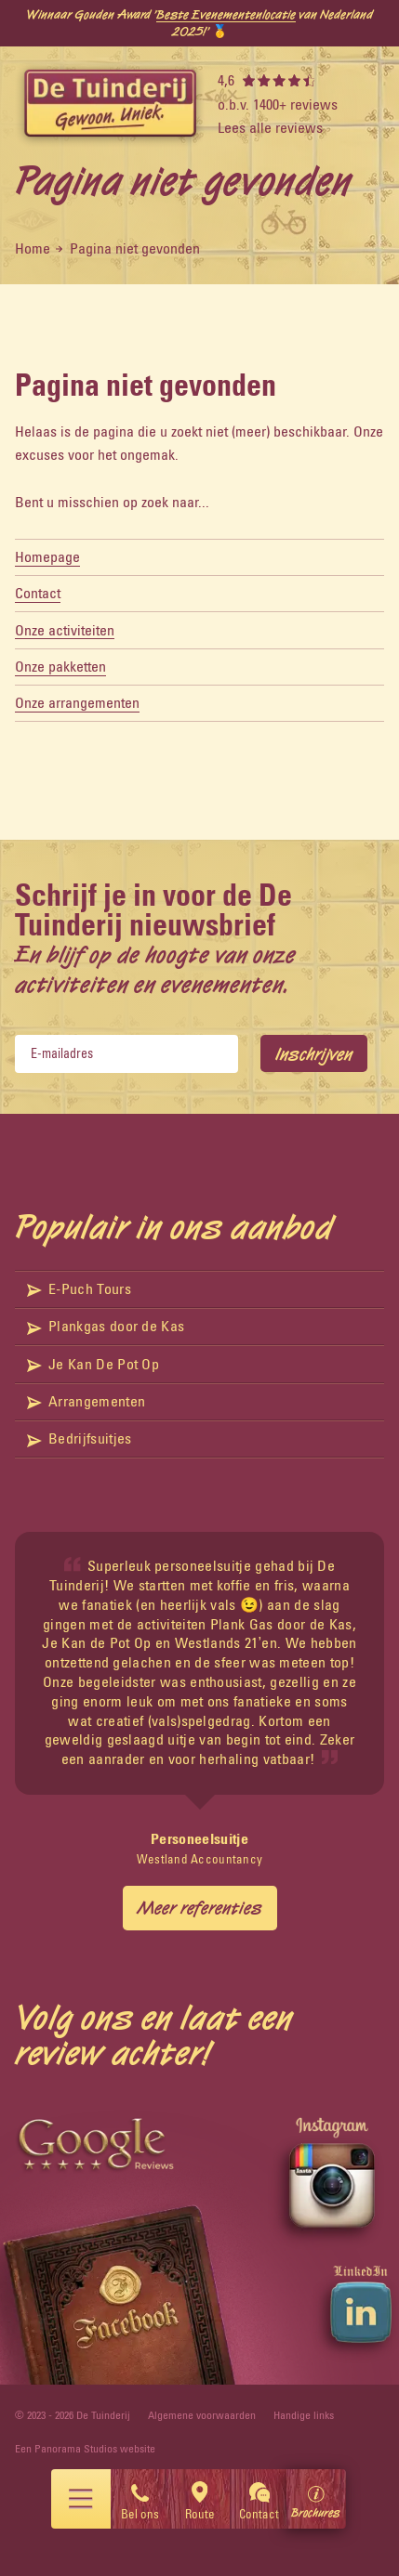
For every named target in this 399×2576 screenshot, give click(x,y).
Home (32, 248)
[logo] (110, 104)
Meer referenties (200, 1907)
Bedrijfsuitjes (79, 1438)
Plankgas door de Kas (106, 1325)
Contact (37, 592)
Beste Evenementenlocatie (226, 14)
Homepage (47, 556)
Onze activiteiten (64, 630)
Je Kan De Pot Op (93, 1363)
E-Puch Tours (79, 1288)
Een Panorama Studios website (85, 2448)
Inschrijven (313, 1053)
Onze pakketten (60, 666)
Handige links (303, 2415)
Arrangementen (86, 1401)
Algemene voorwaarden (202, 2415)
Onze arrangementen (77, 702)
